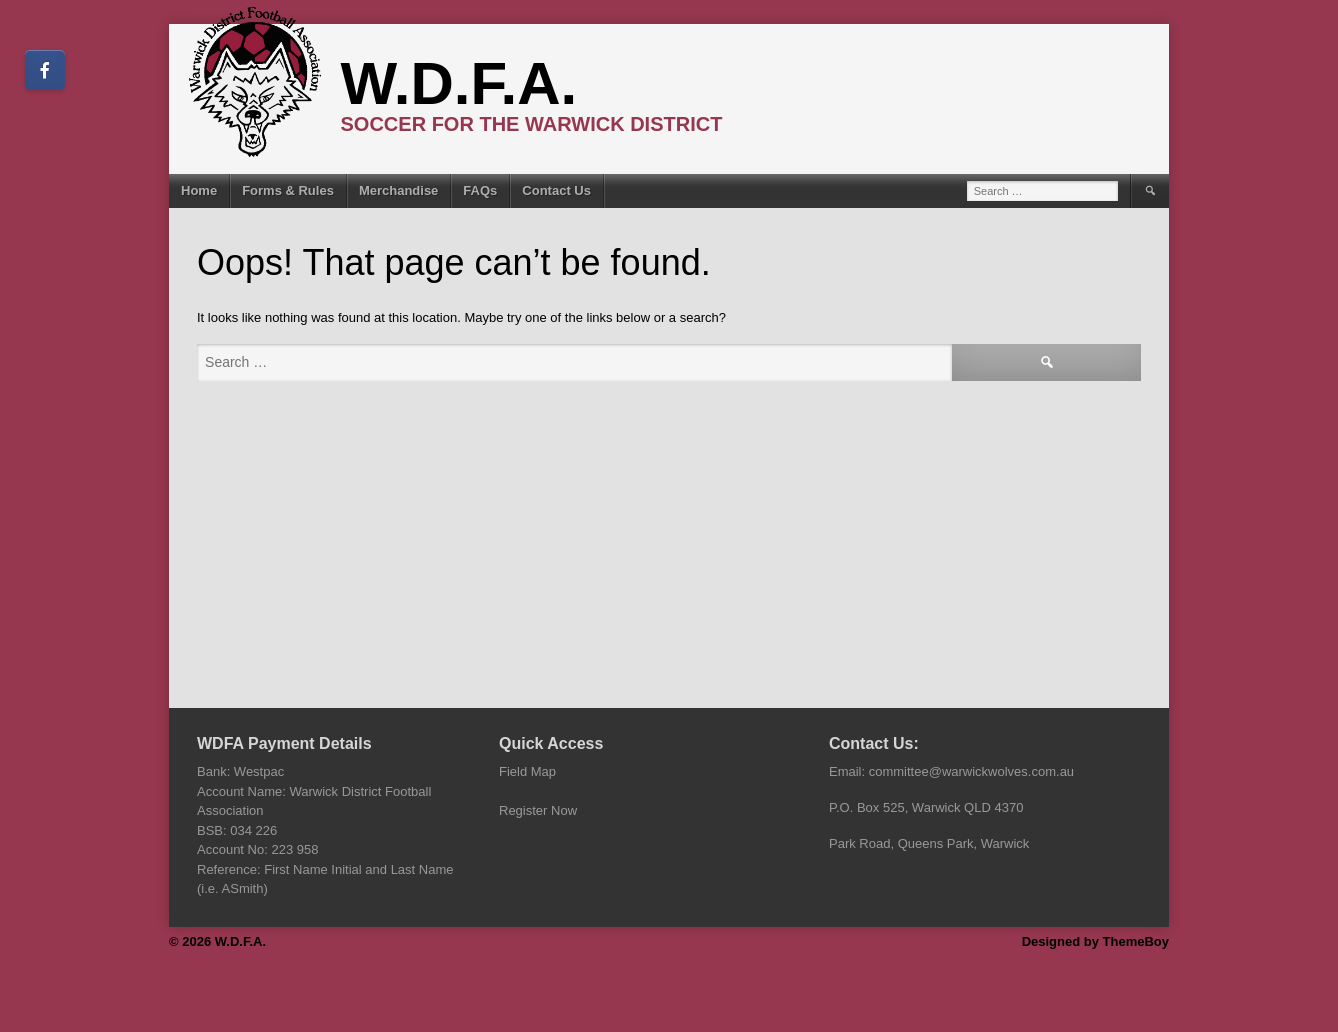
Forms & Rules (288, 190)
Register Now (538, 810)
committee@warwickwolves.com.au (971, 771)
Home (199, 190)
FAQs (480, 190)
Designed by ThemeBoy (1095, 941)
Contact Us (556, 190)
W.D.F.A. (459, 83)
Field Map (527, 771)
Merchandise (398, 190)
